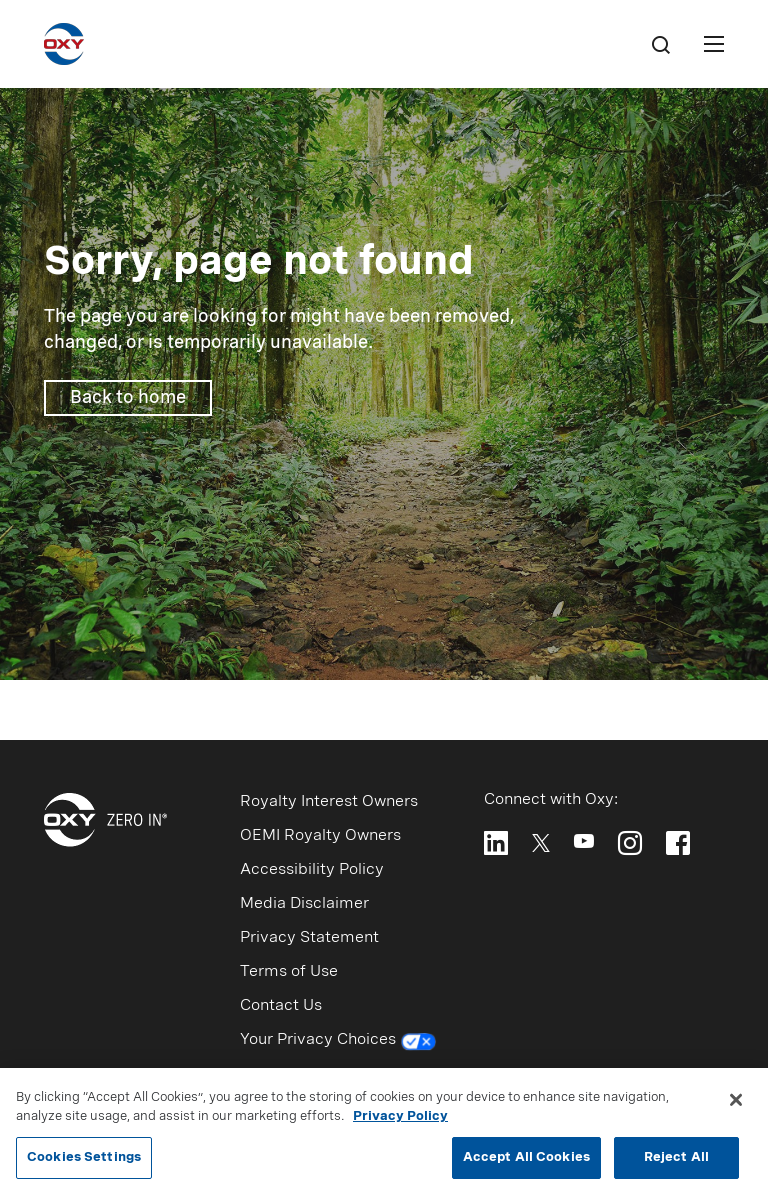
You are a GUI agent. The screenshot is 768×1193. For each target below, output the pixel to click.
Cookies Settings (84, 1163)
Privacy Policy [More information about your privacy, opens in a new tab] (400, 1122)
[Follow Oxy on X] (541, 841)
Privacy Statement (309, 938)
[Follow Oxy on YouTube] (584, 841)
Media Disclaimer (304, 904)
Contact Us (281, 1006)
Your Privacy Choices (338, 1042)
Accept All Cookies (526, 1163)
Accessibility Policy (312, 870)
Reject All (676, 1163)
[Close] (736, 1105)
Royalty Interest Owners (329, 802)
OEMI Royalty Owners (320, 836)
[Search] (660, 44)
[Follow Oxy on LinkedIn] (496, 843)
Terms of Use (289, 972)
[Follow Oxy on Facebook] (678, 843)
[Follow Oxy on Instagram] (630, 843)
